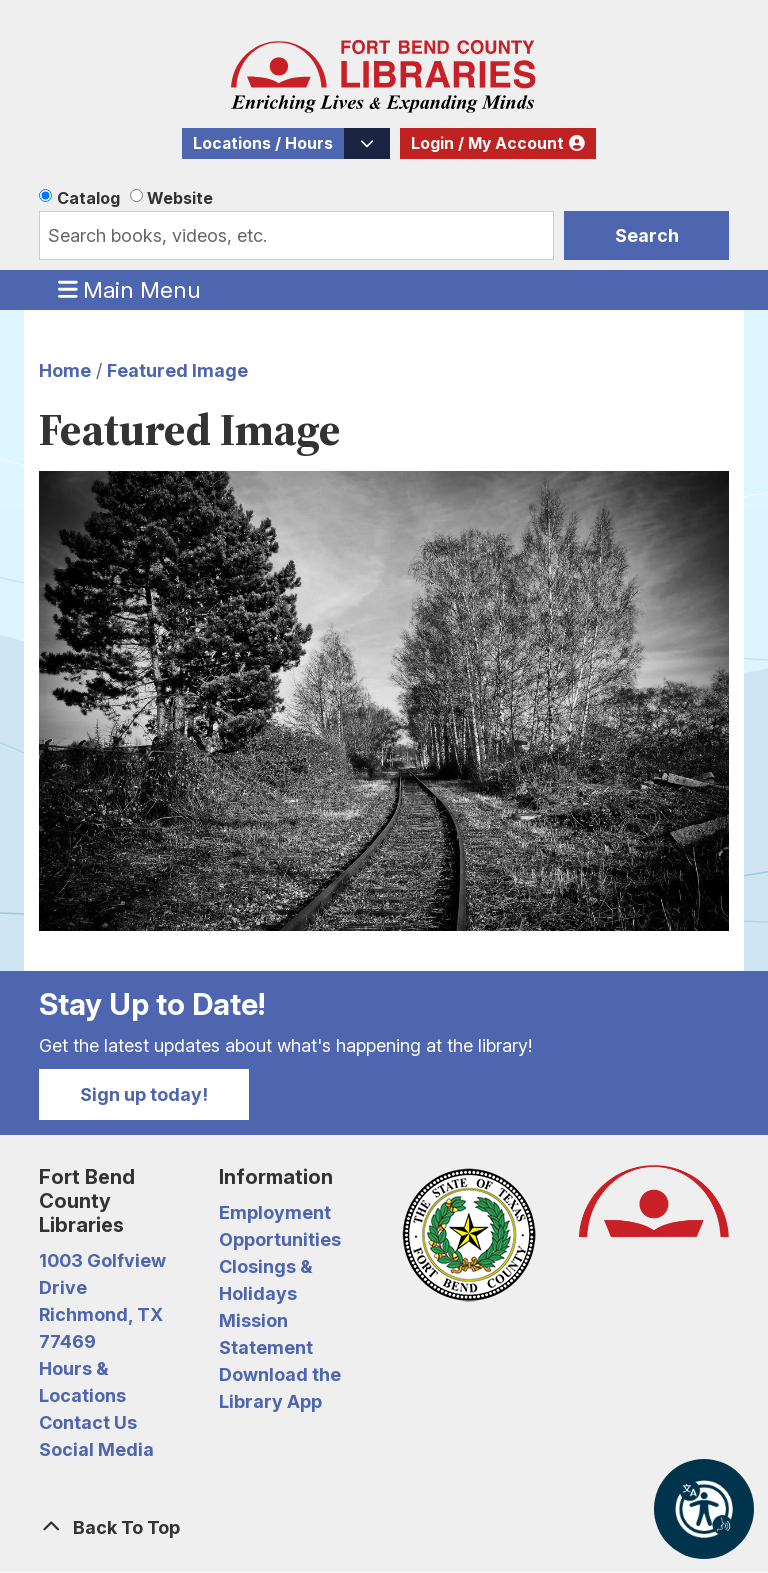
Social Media (96, 1449)
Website (180, 198)
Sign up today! (144, 1094)
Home (65, 370)
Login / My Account (487, 143)
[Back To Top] (384, 1527)
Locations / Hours (263, 143)
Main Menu (130, 289)
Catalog (88, 198)
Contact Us (88, 1422)
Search (647, 235)
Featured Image (177, 370)
